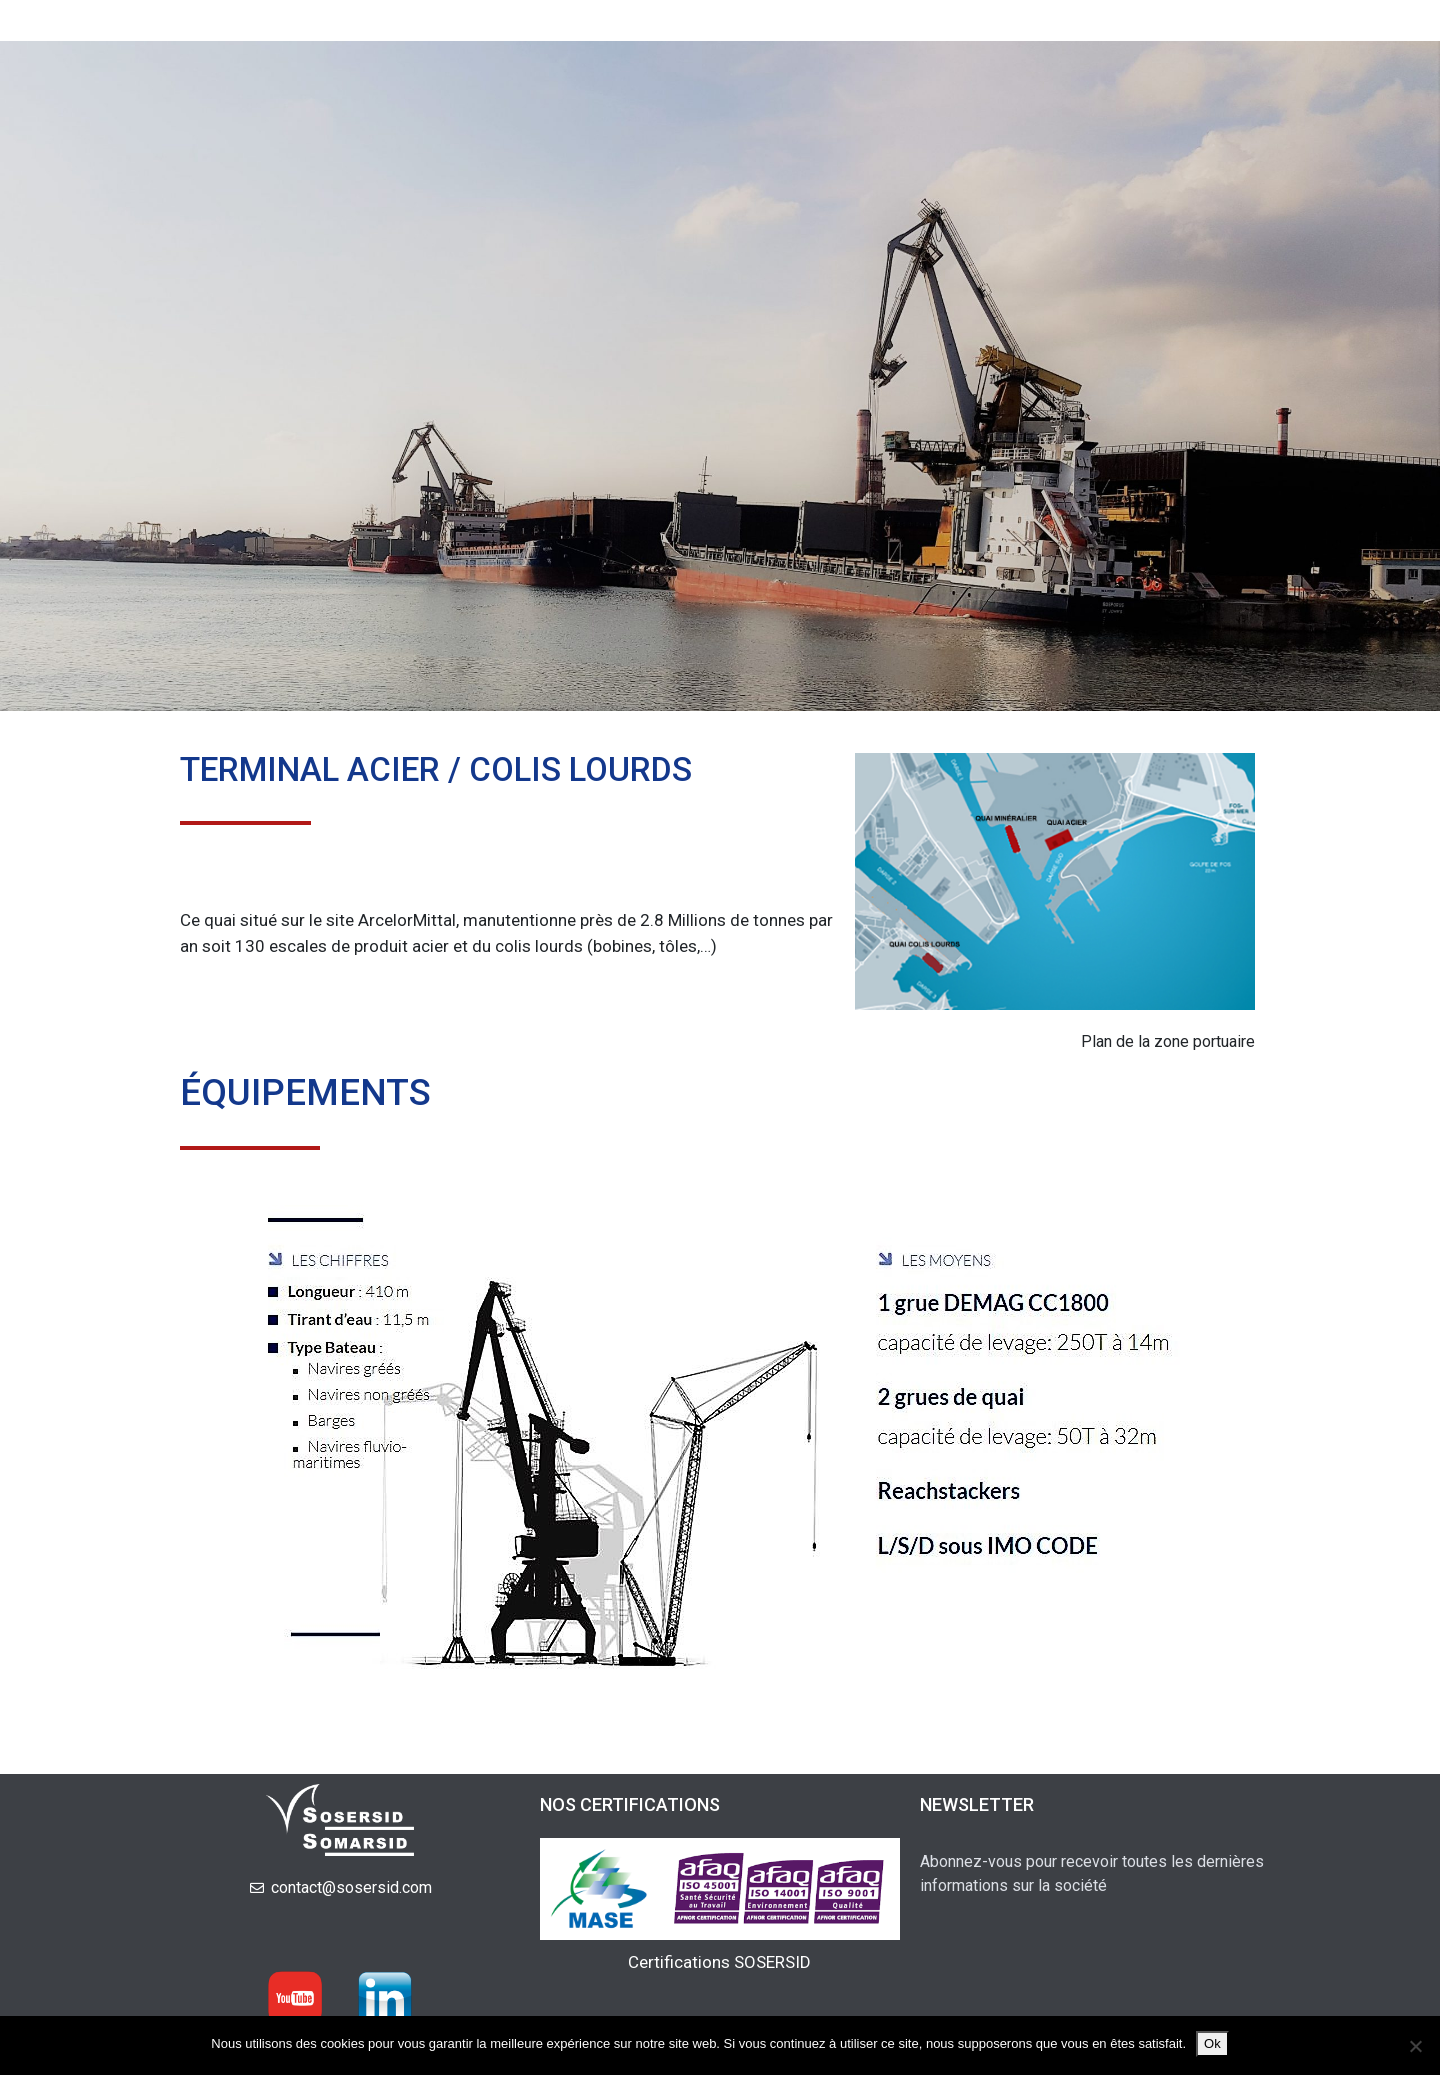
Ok (1212, 2043)
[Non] (1415, 2046)
